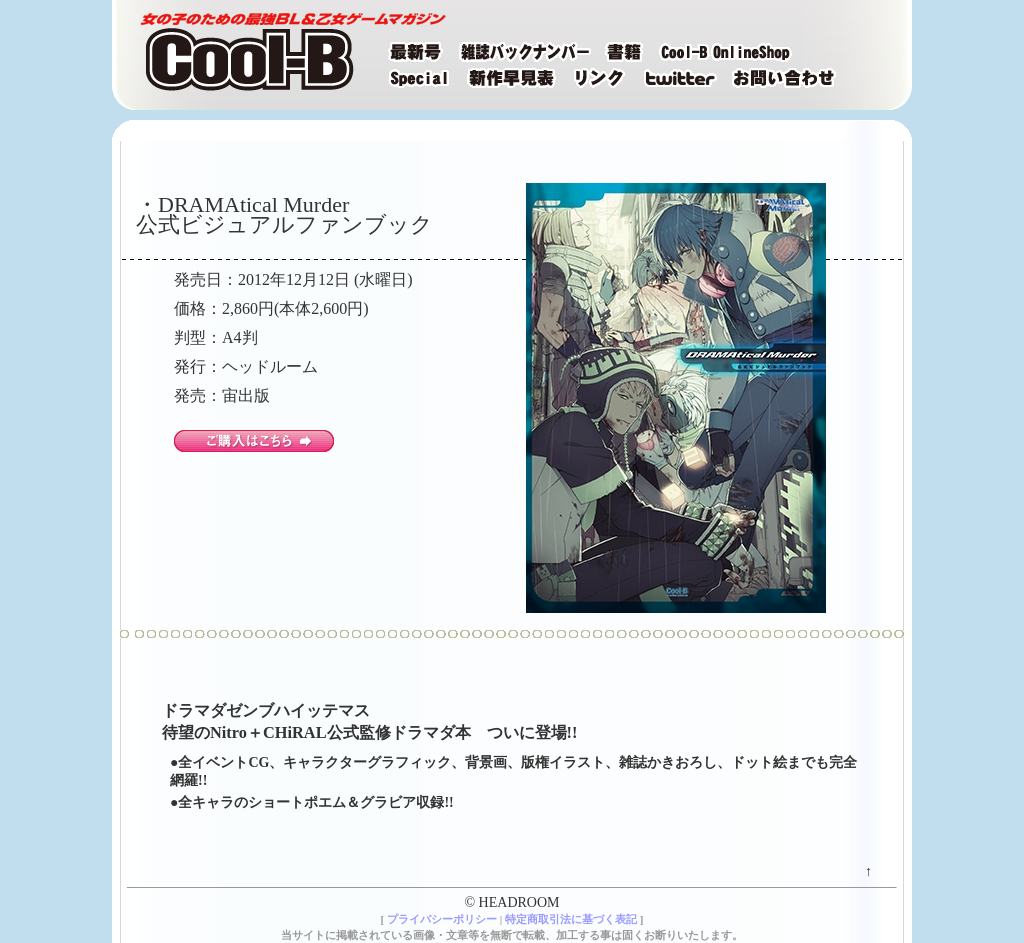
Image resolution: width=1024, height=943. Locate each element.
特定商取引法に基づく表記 (571, 919)
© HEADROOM (511, 902)
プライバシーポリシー (442, 919)
